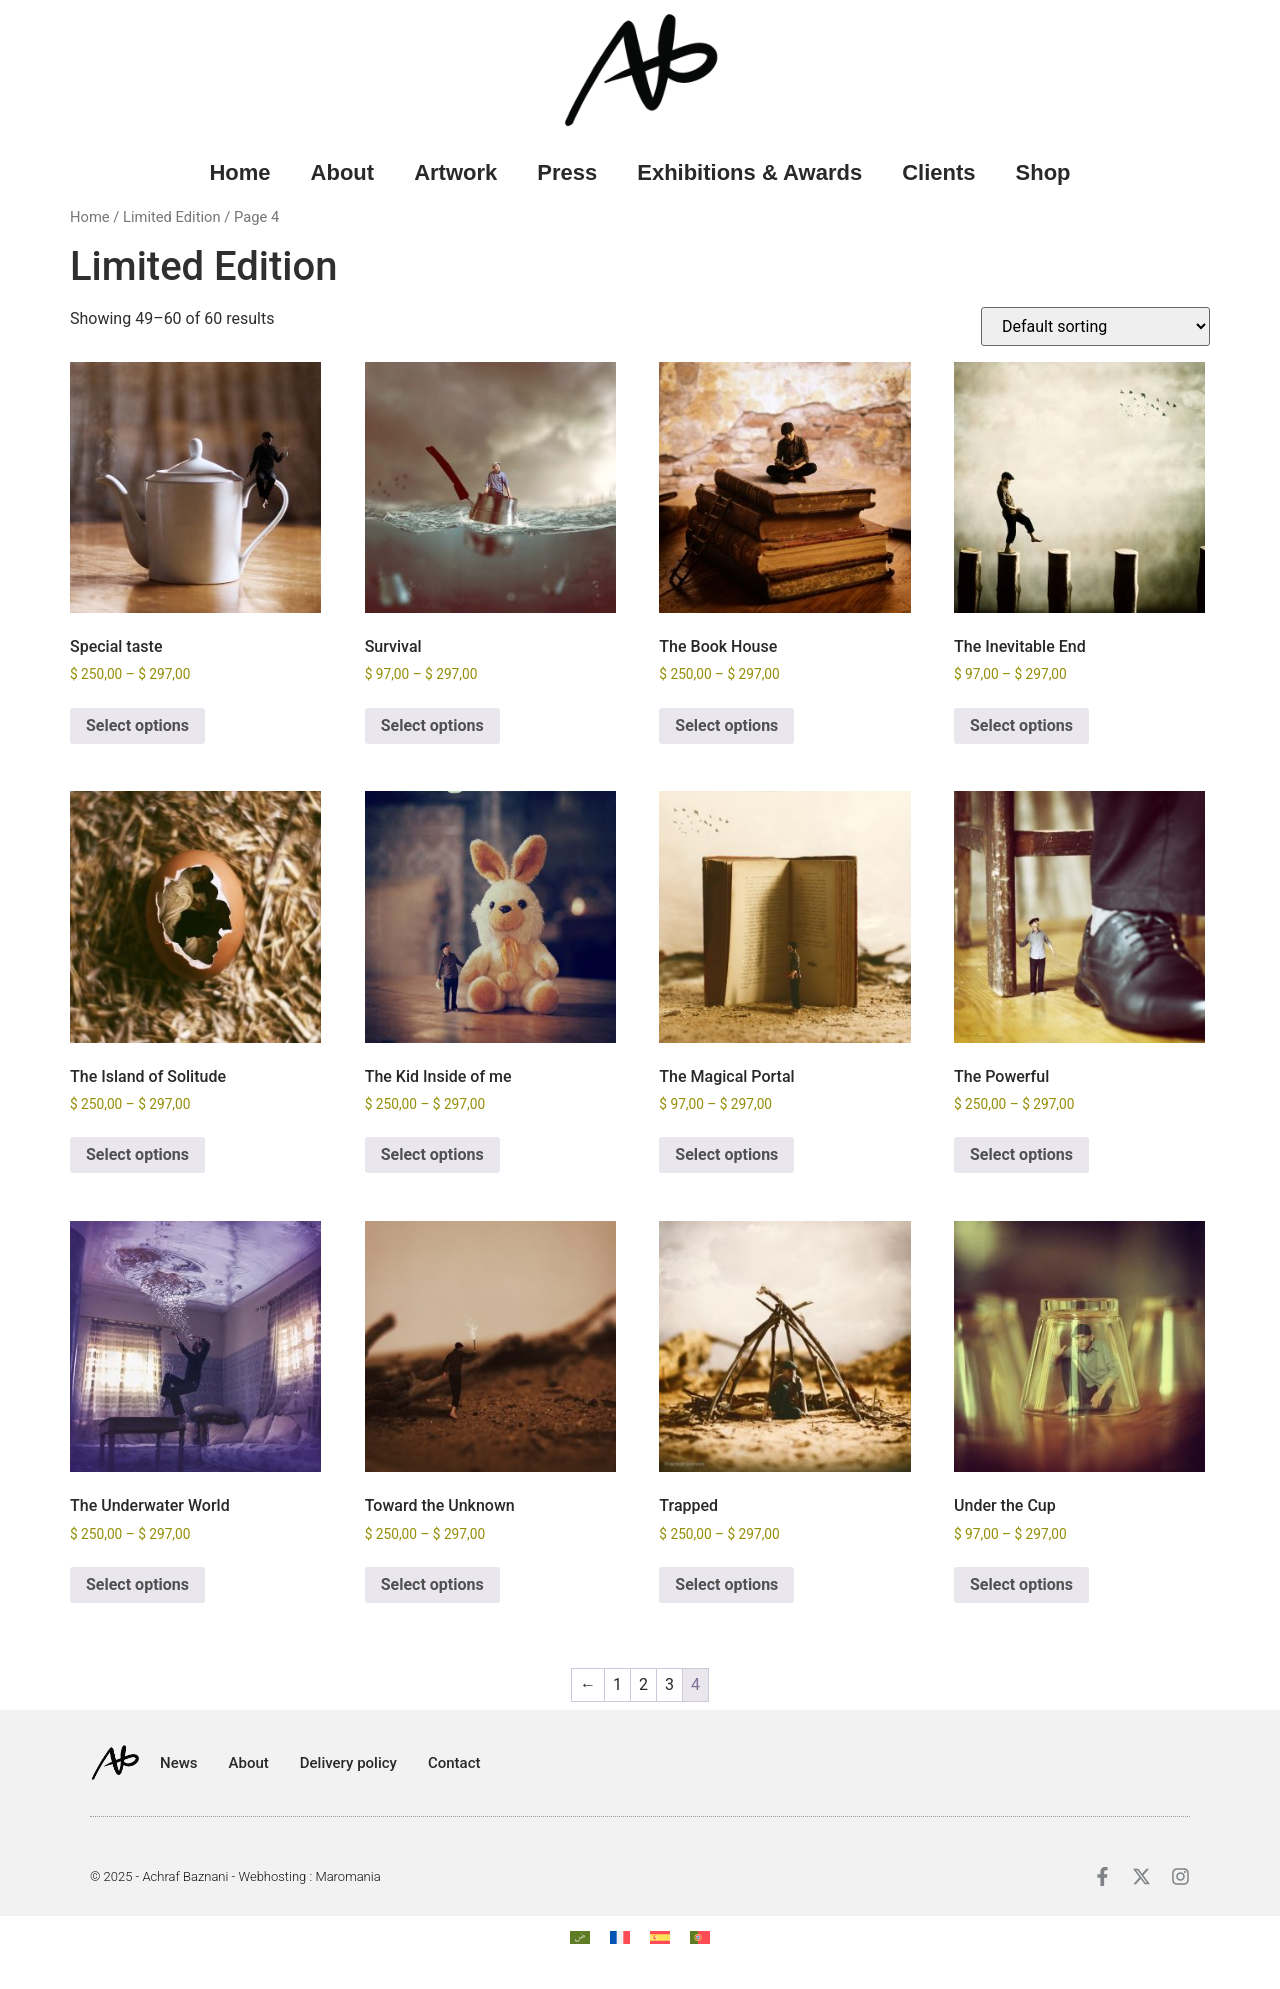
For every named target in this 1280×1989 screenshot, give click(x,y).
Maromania (347, 1876)
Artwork (455, 172)
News (179, 1763)
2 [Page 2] (643, 1684)
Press (567, 172)
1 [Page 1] (617, 1684)
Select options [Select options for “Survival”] (432, 725)
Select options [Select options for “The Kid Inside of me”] (432, 1154)
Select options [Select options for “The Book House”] (726, 725)
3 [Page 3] (669, 1684)
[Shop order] (1095, 326)
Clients (938, 172)
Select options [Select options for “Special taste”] (137, 725)
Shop (1043, 172)
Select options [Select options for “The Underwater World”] (137, 1584)
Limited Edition (172, 217)
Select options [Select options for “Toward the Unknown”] (432, 1584)
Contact (454, 1763)
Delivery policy (348, 1763)
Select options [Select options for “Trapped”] (726, 1584)
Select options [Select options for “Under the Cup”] (1021, 1584)
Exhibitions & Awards (749, 172)
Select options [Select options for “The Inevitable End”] (1021, 725)
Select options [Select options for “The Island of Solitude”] (137, 1154)
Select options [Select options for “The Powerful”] (1021, 1154)
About (343, 172)
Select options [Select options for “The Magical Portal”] (726, 1154)
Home (239, 172)
